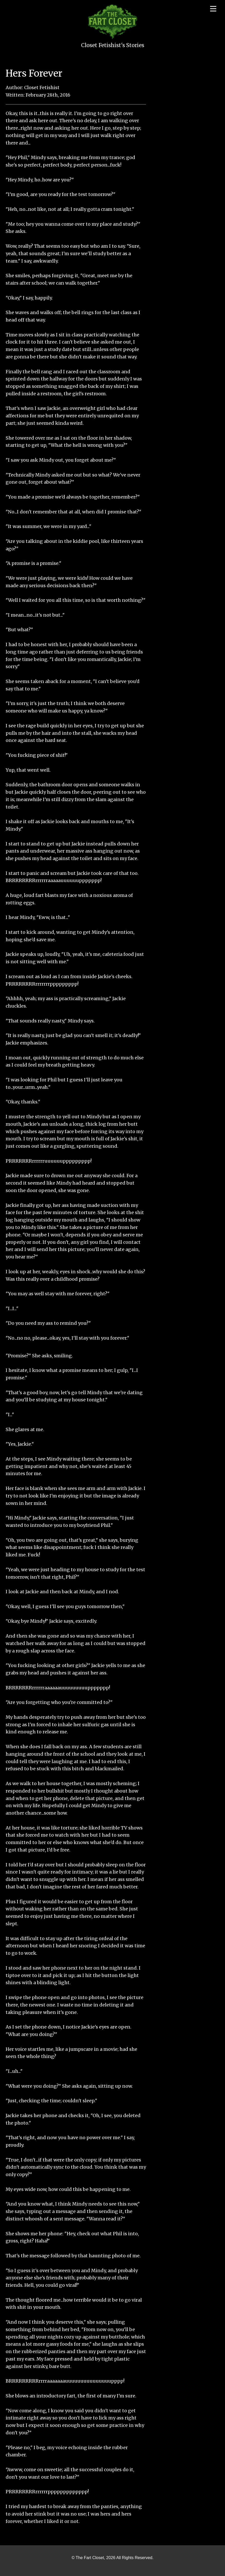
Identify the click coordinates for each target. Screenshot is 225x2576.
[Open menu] (213, 9)
